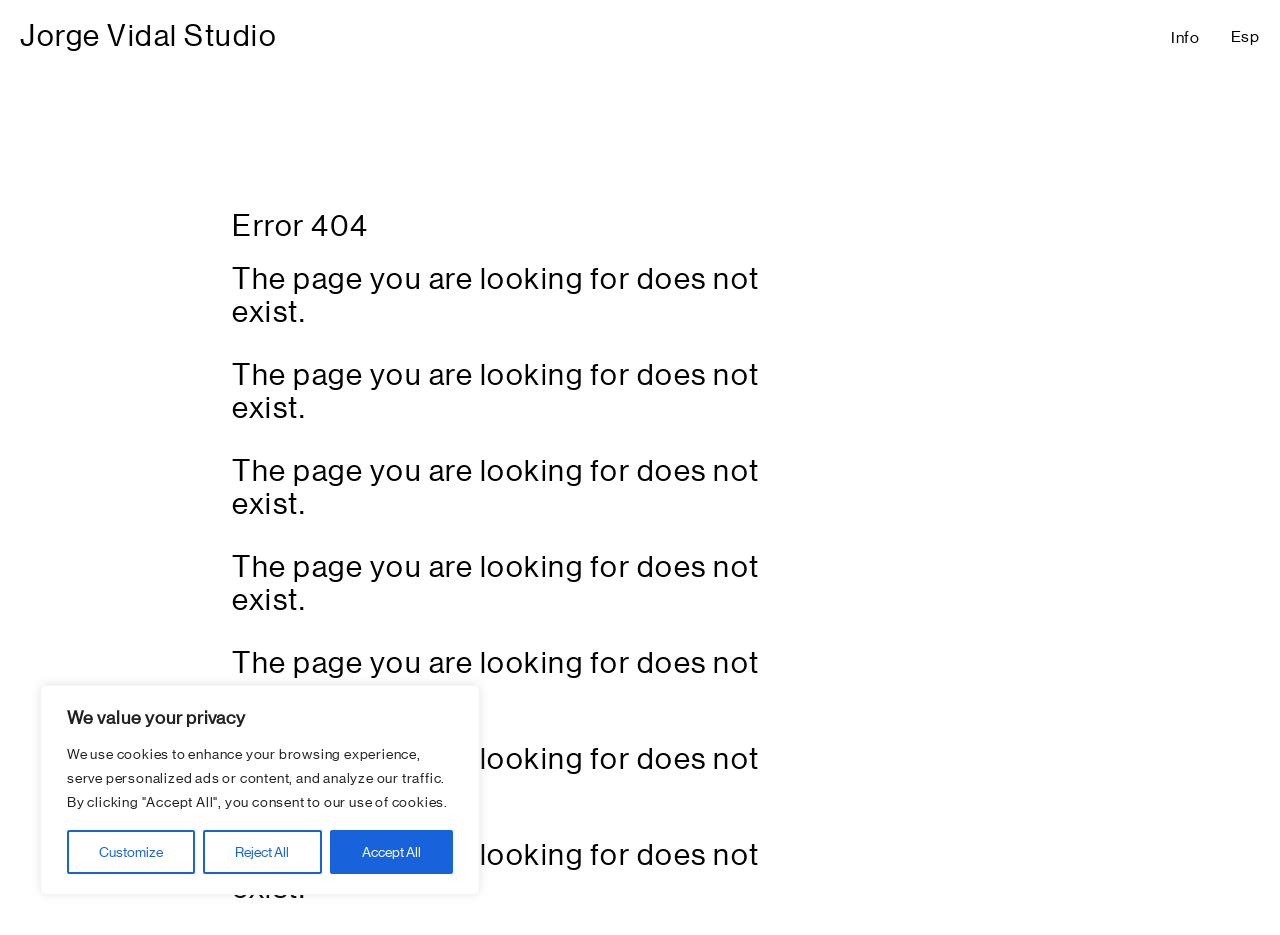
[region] (260, 790)
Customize (131, 852)
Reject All (262, 852)
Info (1185, 37)
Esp (1245, 36)
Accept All (391, 852)
